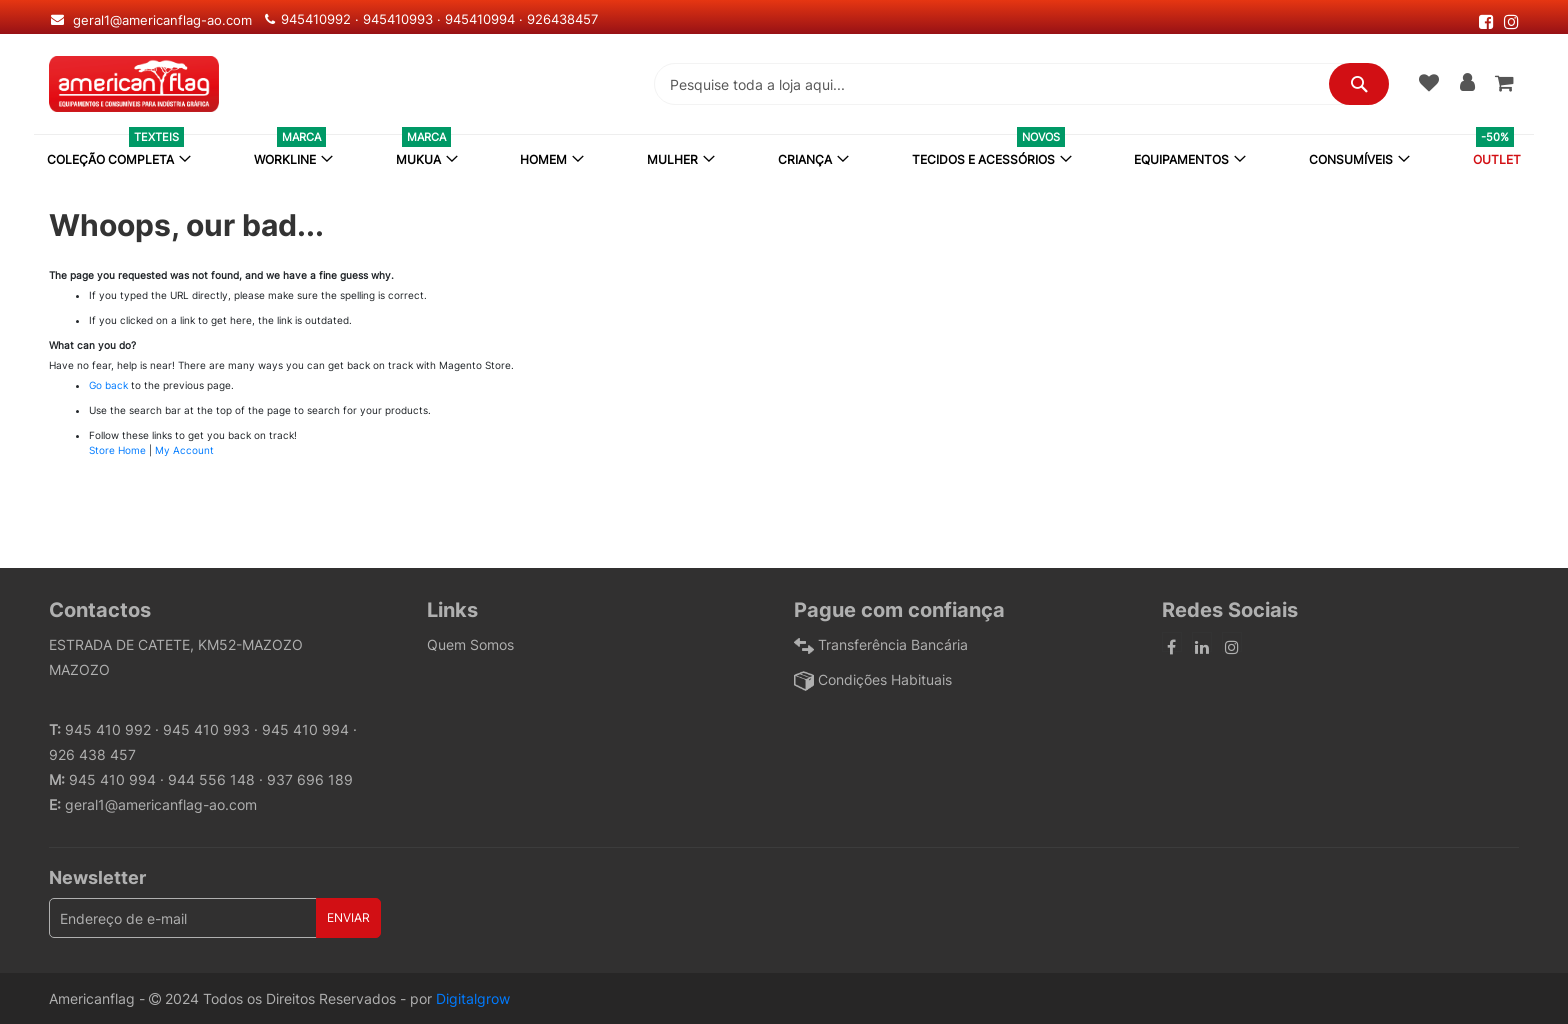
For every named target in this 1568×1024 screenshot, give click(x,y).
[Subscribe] (348, 918)
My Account (184, 450)
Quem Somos (470, 644)
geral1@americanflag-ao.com (161, 804)
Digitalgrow (473, 998)
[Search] (1359, 84)
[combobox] (1021, 84)
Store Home (117, 450)
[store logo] (134, 84)
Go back (108, 385)
